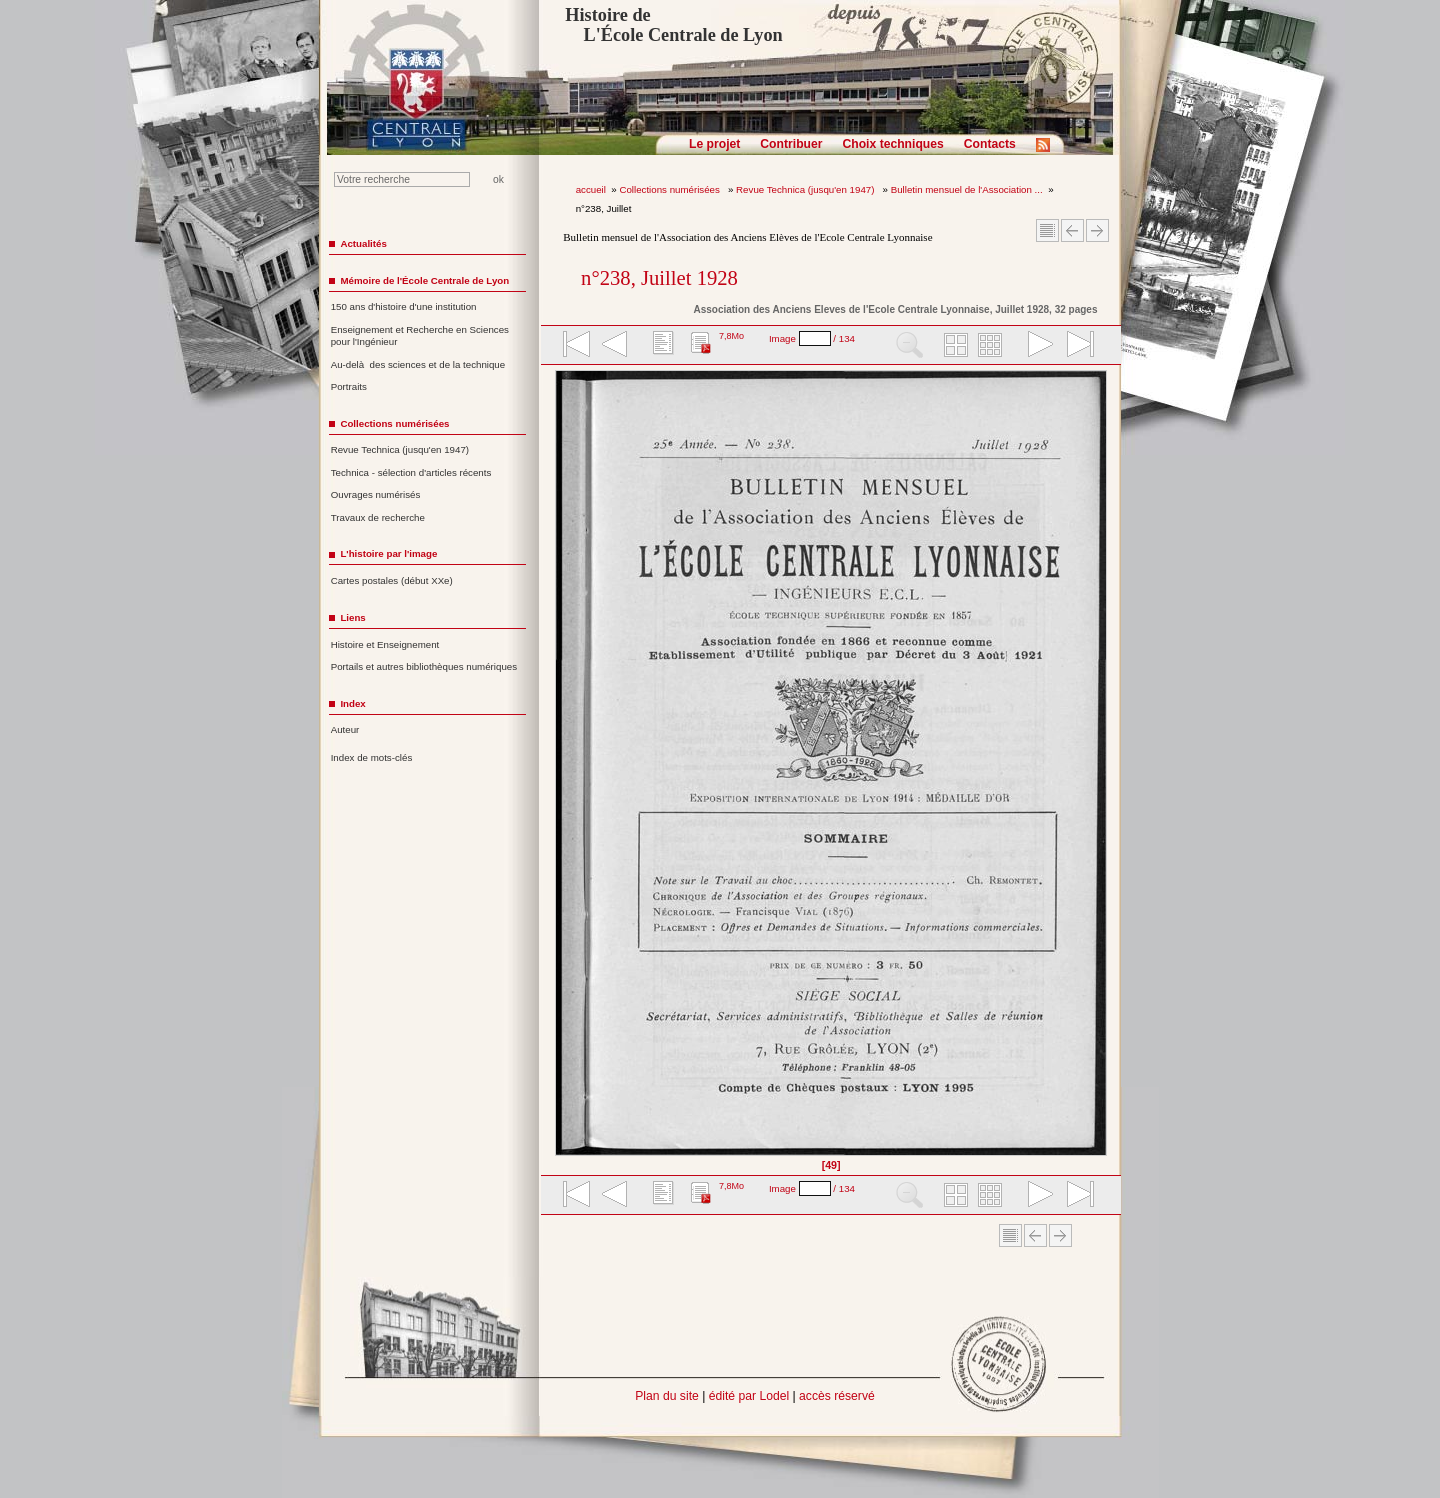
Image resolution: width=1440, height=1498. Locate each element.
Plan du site (667, 1396)
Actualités (363, 243)
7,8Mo (731, 336)
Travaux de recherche (378, 517)
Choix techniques (892, 144)
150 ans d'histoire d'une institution (404, 306)
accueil (591, 189)
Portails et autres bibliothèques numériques (424, 666)
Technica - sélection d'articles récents (411, 472)
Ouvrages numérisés (376, 494)
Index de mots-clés (372, 757)
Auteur (345, 729)
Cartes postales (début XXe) (392, 580)
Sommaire (1047, 230)
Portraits (349, 386)
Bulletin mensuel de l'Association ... (967, 189)
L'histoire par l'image (388, 553)
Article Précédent (1072, 230)
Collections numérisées (670, 189)
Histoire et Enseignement (385, 644)
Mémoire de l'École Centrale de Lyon (424, 280)
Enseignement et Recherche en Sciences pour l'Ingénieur (420, 336)
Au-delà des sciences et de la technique (418, 364)
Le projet (714, 144)
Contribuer (791, 144)
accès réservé (837, 1396)
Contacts (990, 144)
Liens (352, 617)
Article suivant (1097, 230)
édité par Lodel (749, 1396)
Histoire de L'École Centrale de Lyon (673, 25)
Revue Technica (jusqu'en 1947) (806, 189)
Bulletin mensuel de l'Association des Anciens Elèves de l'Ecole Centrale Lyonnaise (747, 237)
